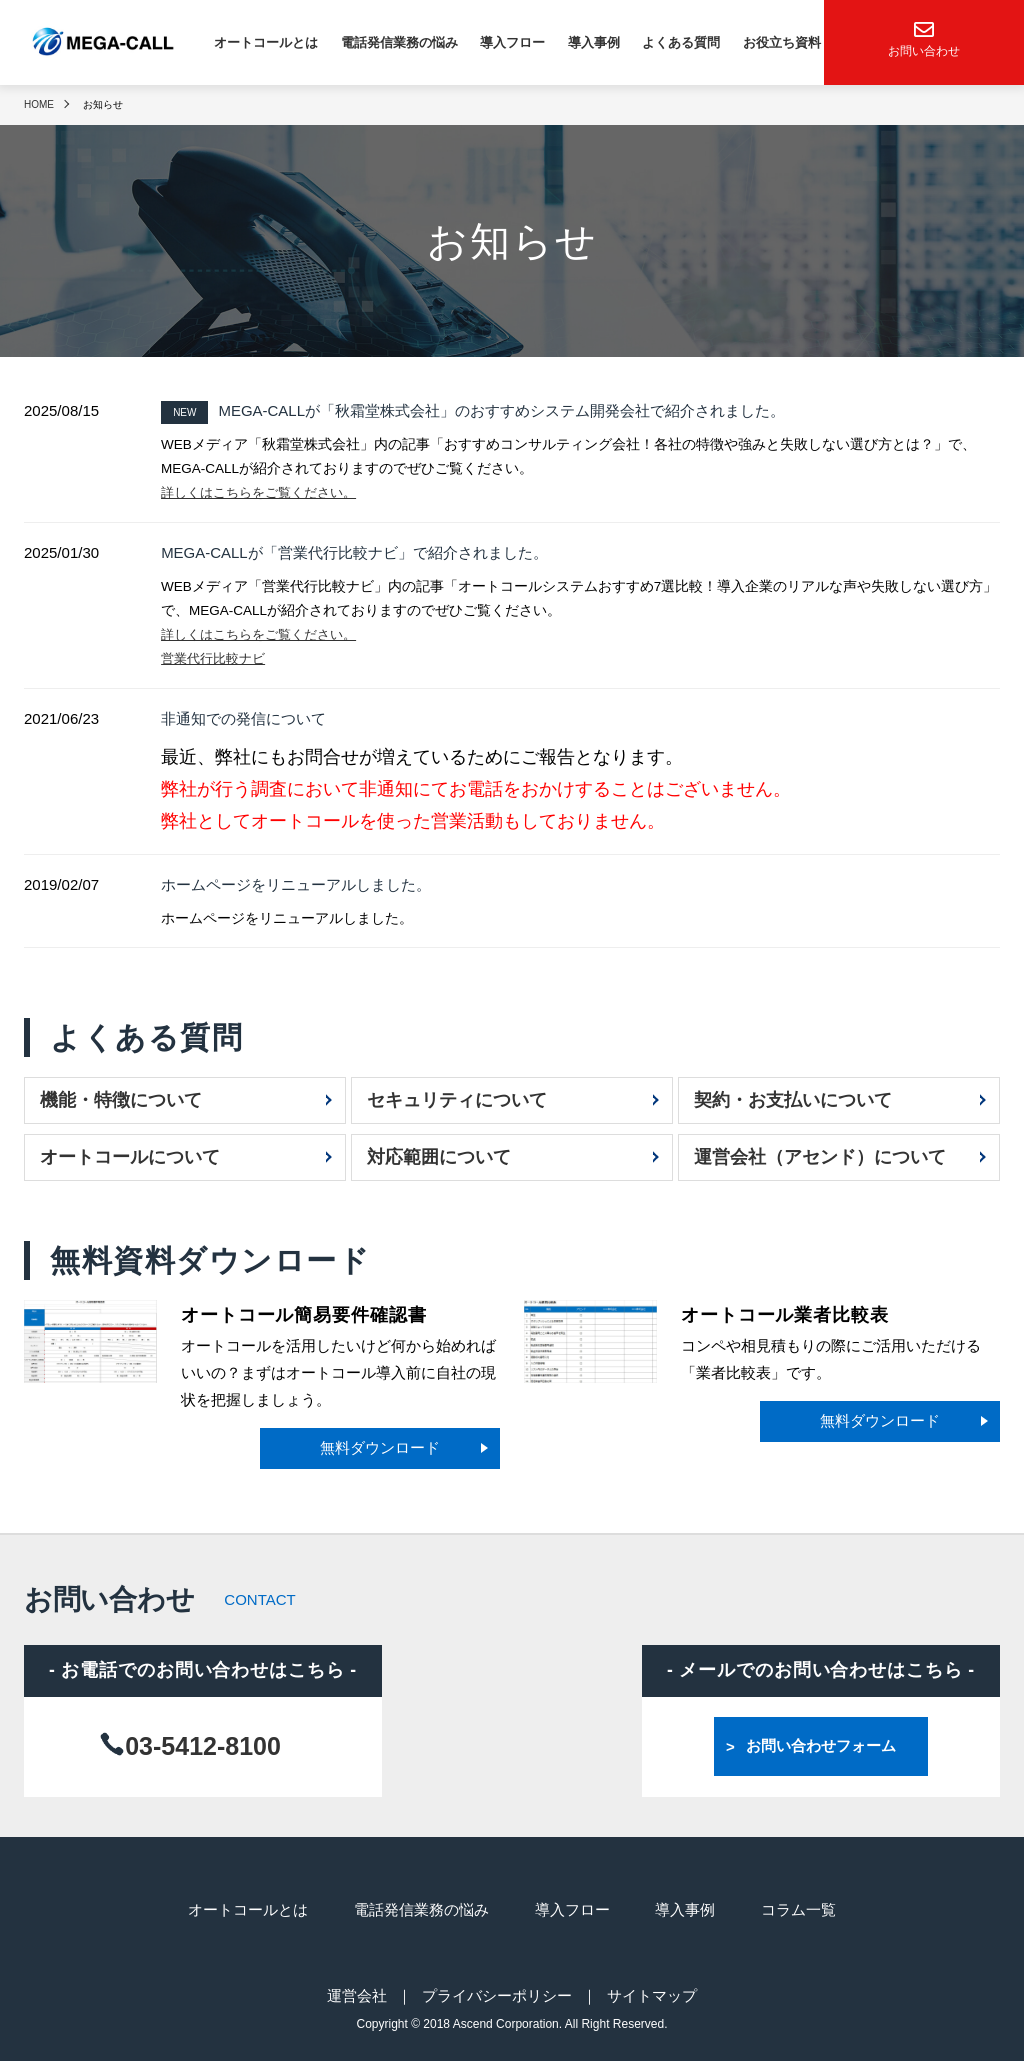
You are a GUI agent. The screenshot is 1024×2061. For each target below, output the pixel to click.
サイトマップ (652, 1990)
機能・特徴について (121, 1097)
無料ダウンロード (380, 1445)
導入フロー (512, 42)
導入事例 (594, 42)
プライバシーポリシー (497, 1990)
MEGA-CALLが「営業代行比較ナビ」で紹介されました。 (354, 551)
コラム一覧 (799, 1906)
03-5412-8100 (203, 1743)
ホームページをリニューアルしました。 (296, 881)
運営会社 (357, 1990)
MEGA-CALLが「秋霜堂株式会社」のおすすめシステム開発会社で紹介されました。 (473, 410)
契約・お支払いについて (793, 1097)
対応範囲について (439, 1154)
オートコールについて (130, 1154)
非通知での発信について (243, 716)
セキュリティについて (457, 1097)
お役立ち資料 (782, 42)
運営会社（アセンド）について (820, 1154)
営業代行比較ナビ (217, 657)
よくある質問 (681, 42)
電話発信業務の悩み (399, 42)
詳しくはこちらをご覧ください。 (266, 492)
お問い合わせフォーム (821, 1743)
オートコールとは (266, 42)
